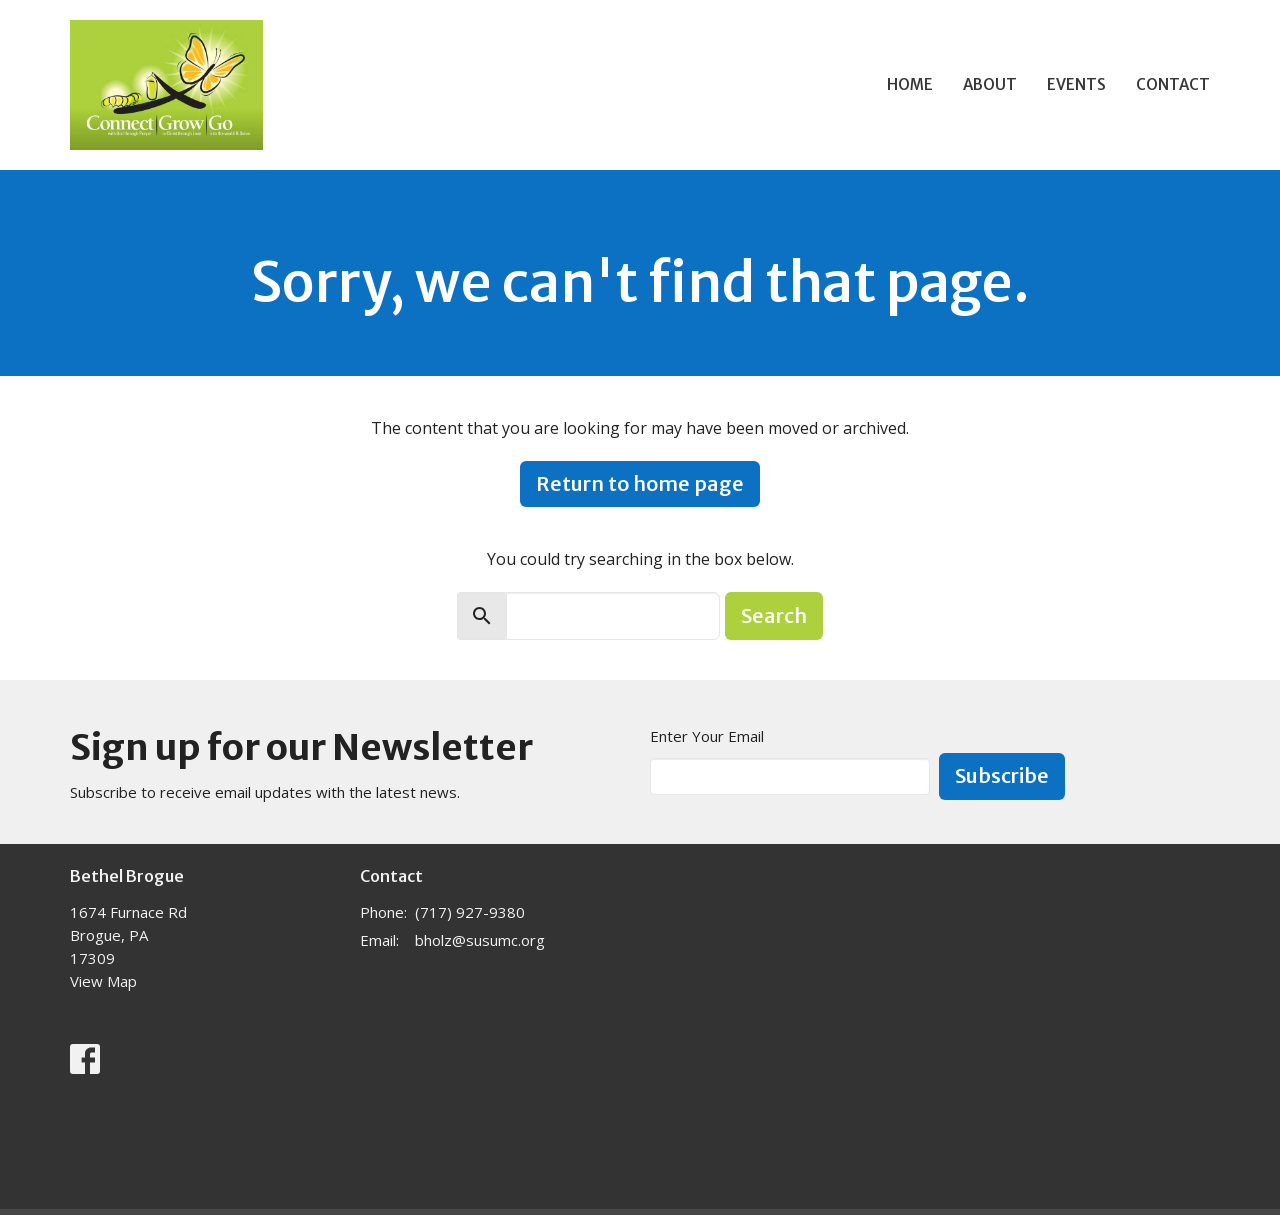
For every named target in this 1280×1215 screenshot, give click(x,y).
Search (774, 615)
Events (1076, 84)
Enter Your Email (707, 736)
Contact (1173, 84)
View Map (103, 981)
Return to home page (640, 483)
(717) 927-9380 (470, 912)
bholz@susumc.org (480, 940)
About (990, 84)
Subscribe (1002, 775)
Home (910, 84)
